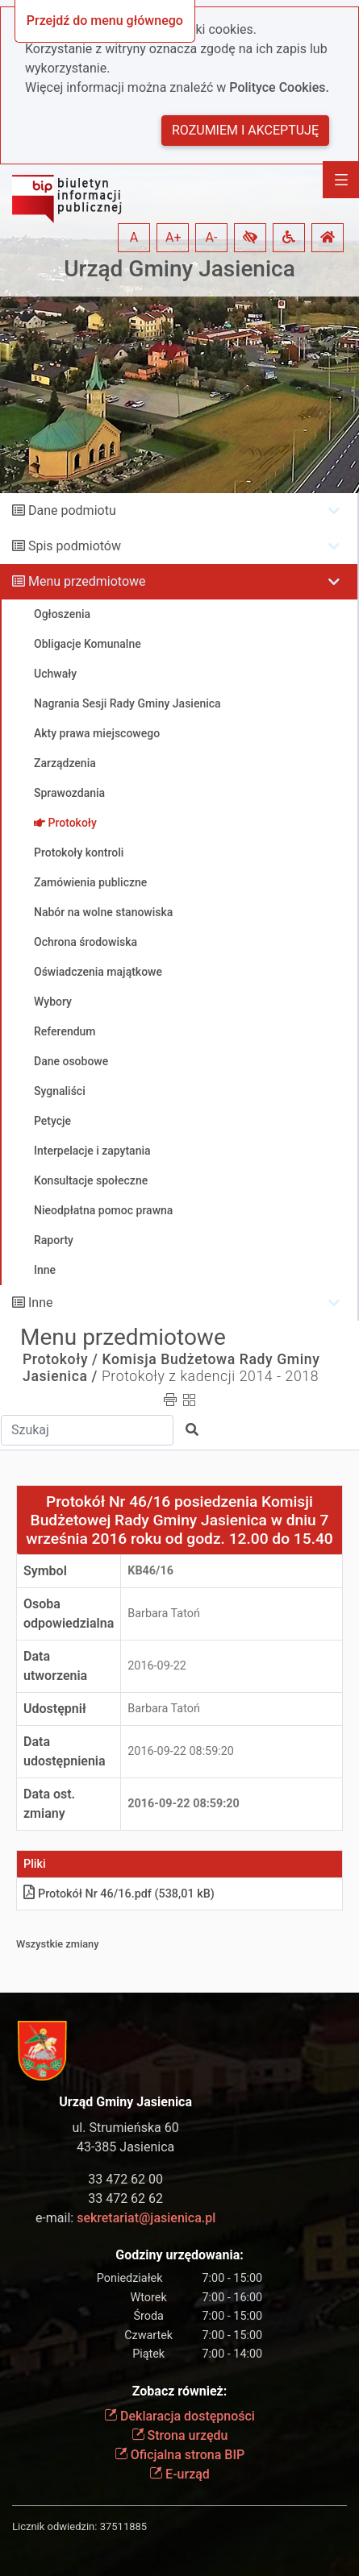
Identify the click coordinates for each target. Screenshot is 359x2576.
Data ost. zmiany (49, 1803)
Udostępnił (54, 1708)
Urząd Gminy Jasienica (179, 268)
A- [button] (212, 237)
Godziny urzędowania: (179, 2255)
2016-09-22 (156, 1666)
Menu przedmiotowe (87, 581)
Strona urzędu (179, 2435)
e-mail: (125, 2217)
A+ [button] (173, 237)
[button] (250, 237)
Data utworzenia (55, 1666)
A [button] (134, 237)
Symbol (45, 1570)
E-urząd (179, 2474)
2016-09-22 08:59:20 (180, 1751)
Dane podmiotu (72, 510)
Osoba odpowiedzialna (68, 1613)
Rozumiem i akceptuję (245, 130)
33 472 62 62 (125, 2198)
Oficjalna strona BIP (179, 2454)
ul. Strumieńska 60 (126, 2127)
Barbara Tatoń (163, 1613)
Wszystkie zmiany (57, 1944)
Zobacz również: (180, 2391)
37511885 (123, 2526)
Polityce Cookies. (279, 87)
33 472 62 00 (125, 2179)
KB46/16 (150, 1571)
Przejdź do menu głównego (105, 20)
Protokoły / (60, 1359)
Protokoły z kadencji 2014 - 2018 (210, 1376)
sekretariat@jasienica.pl (146, 2217)
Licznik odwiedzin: (54, 2526)
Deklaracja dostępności (179, 2416)
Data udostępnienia (64, 1751)
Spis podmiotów (74, 546)
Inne (40, 1302)
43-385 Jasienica (125, 2147)
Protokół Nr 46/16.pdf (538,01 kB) (119, 1894)
